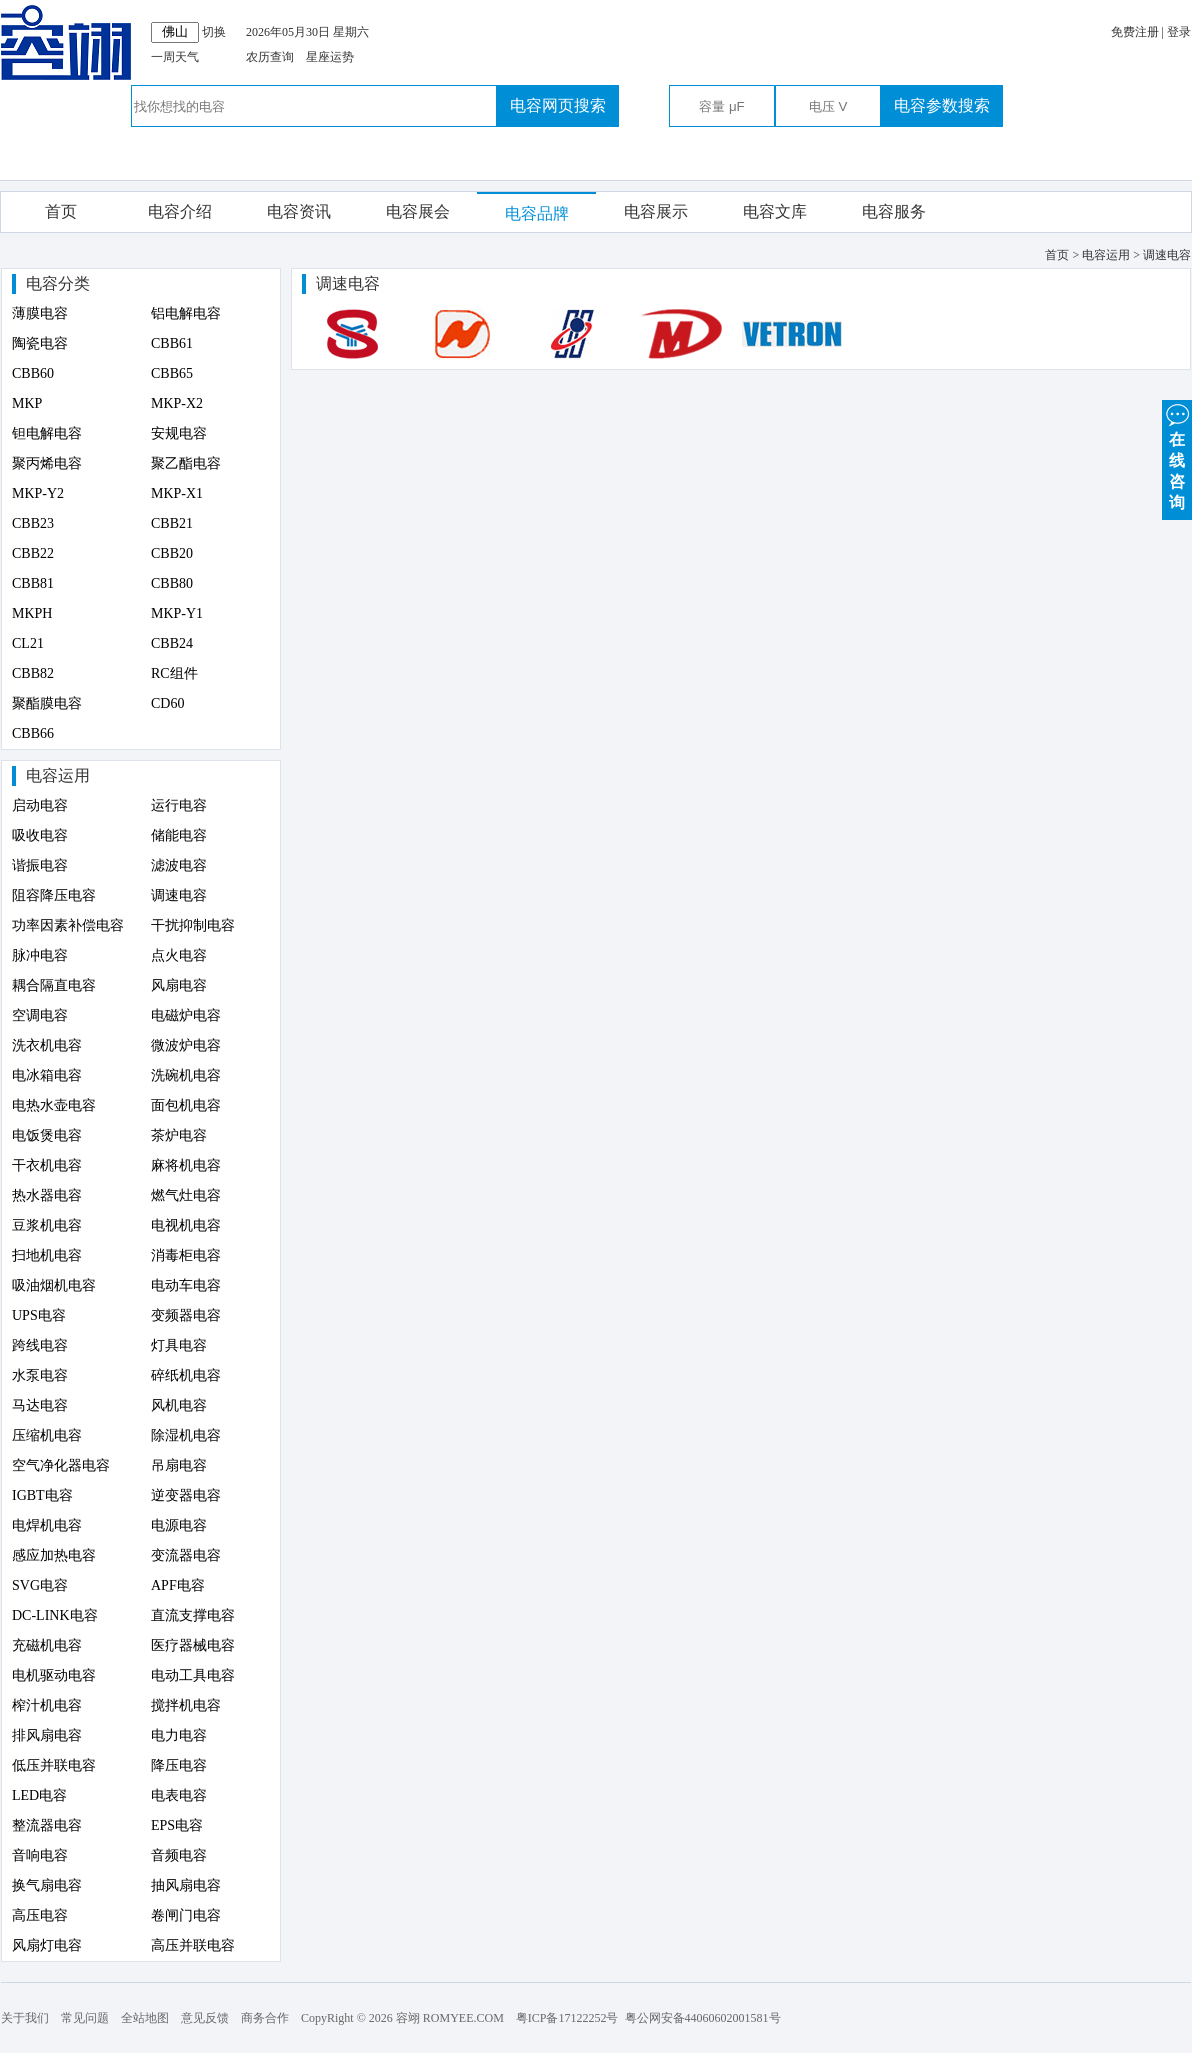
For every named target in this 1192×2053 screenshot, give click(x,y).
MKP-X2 (177, 403)
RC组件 (174, 673)
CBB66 (33, 733)
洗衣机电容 (47, 1045)
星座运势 (330, 57)
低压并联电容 (54, 1765)
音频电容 (179, 1855)
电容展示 (656, 211)
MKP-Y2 (38, 493)
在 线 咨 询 (1177, 455)
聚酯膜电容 (47, 703)
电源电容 (179, 1525)
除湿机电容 (186, 1435)
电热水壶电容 (54, 1105)
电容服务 (894, 211)
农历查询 (270, 57)
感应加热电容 (54, 1555)
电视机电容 (186, 1225)
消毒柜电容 (186, 1255)
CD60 (167, 703)
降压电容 (179, 1765)
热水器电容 (47, 1195)
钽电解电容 (47, 433)
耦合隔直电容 (54, 985)
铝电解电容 (186, 313)
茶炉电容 (179, 1135)
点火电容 (179, 955)
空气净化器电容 (61, 1465)
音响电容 (40, 1855)
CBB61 (172, 343)
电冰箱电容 (47, 1075)
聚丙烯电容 (47, 463)
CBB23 (33, 523)
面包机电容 (186, 1105)
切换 (214, 32)
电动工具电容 (193, 1675)
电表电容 (179, 1795)
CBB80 (172, 583)
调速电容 (179, 895)
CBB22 (33, 553)
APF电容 (178, 1585)
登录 (1179, 32)
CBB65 (172, 373)
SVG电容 (40, 1585)
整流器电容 (47, 1825)
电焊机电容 (47, 1525)
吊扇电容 (179, 1465)
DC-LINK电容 (55, 1615)
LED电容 (39, 1795)
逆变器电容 (186, 1495)
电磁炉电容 (186, 1015)
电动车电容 (186, 1285)
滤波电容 (179, 865)
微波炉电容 (186, 1045)
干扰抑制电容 (193, 925)
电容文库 (775, 211)
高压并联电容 (193, 1945)
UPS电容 (39, 1315)
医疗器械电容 (193, 1645)
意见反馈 (205, 2018)
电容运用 (58, 775)
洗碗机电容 (186, 1075)
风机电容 (179, 1405)
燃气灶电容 (186, 1195)
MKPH (32, 613)
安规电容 (179, 433)
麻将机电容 (186, 1165)
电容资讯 (299, 211)
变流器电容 (186, 1555)
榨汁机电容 (47, 1705)
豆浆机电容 (47, 1225)
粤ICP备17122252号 (567, 2018)
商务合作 (265, 2018)
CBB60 (33, 373)
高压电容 (40, 1915)
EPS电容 (177, 1825)
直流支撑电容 (193, 1615)
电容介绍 (180, 211)
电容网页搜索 (558, 105)
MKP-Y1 (177, 613)
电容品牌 (537, 213)
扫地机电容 (47, 1255)
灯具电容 (179, 1345)
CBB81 (33, 583)
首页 (61, 211)
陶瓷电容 (40, 343)
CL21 (28, 643)
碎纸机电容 (186, 1375)
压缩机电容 (47, 1435)
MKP (27, 403)
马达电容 (40, 1405)
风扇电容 (179, 985)
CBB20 (172, 553)
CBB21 (172, 523)
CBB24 (172, 643)
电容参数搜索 (942, 105)
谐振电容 (40, 865)
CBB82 (33, 673)
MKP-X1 (177, 493)
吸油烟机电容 (54, 1285)
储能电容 (179, 835)
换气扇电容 (47, 1885)
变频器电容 (186, 1315)
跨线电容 (40, 1345)
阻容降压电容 (54, 895)
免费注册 (1135, 32)
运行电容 (179, 805)
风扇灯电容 (47, 1945)
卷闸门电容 (186, 1915)
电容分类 (58, 283)
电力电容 (179, 1735)
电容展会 (418, 211)
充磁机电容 (47, 1645)
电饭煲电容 (47, 1135)
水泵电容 (40, 1375)
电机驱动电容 (54, 1675)
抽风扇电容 (186, 1885)
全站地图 (145, 2018)
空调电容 (40, 1015)
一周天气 (175, 57)
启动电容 (40, 805)
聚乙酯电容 (186, 463)
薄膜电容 (40, 313)
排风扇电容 (47, 1735)
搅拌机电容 (186, 1705)
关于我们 (25, 2018)
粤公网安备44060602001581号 (703, 2018)
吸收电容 (40, 835)
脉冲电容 (40, 955)
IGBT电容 (42, 1495)
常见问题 (85, 2018)
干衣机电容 (47, 1165)
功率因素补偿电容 (68, 925)
